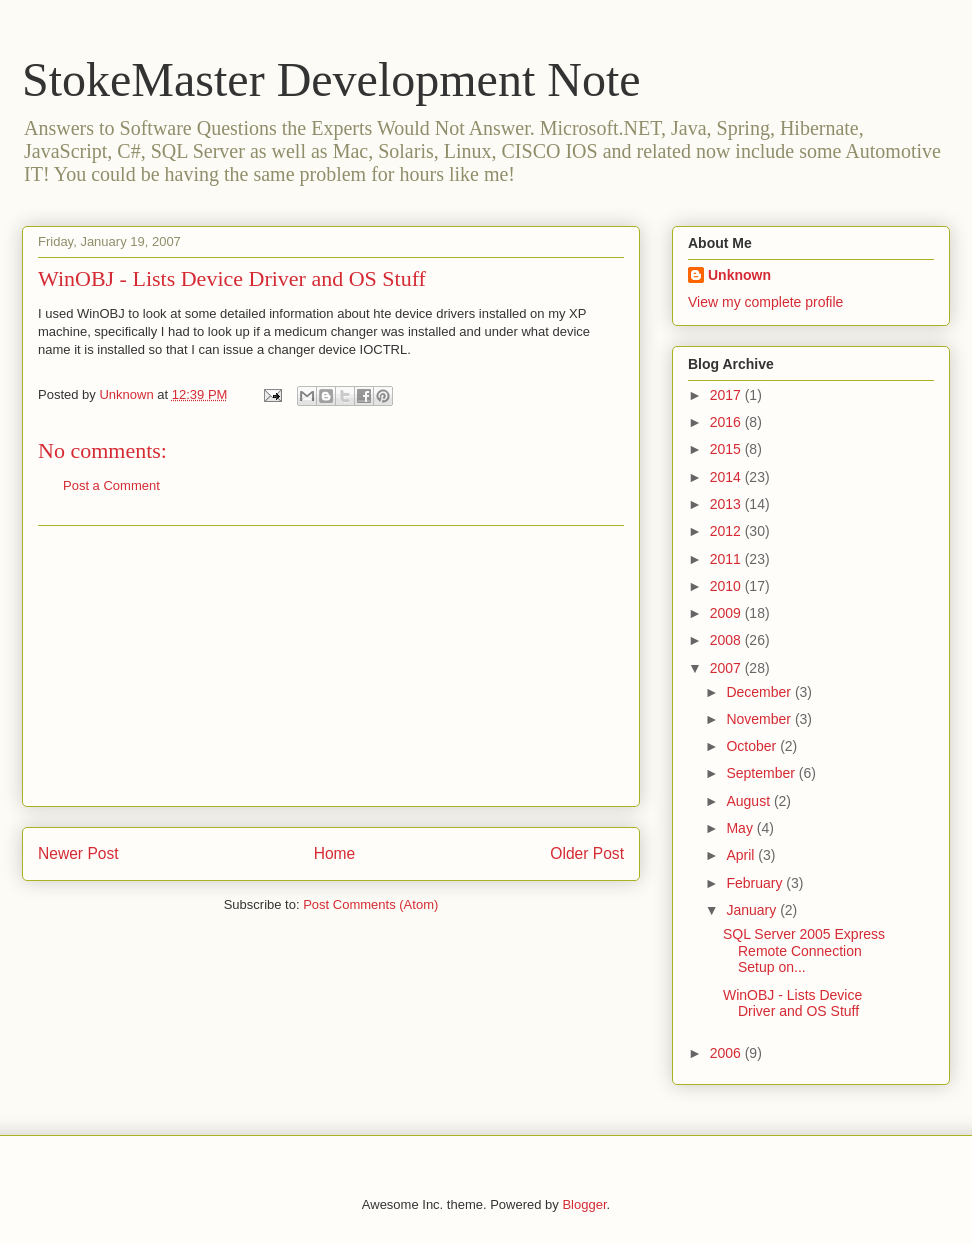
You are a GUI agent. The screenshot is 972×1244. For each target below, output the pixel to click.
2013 (727, 504)
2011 (727, 559)
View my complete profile (765, 302)
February (756, 883)
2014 (727, 477)
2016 (727, 422)
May (741, 828)
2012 (727, 531)
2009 (727, 613)
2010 (727, 586)
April (742, 855)
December (760, 692)
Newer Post (78, 853)
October (753, 746)
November (760, 719)
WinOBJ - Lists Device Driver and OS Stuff (232, 278)
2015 (727, 449)
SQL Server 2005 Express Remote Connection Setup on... (804, 951)
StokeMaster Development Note (331, 79)
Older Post (587, 853)
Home (335, 853)
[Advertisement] (331, 666)
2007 (727, 668)
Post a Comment (111, 485)
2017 (727, 395)
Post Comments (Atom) (370, 904)
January (753, 910)
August (749, 801)
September (762, 773)
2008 (727, 640)
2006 (727, 1053)
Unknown (739, 275)
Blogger (584, 1204)
